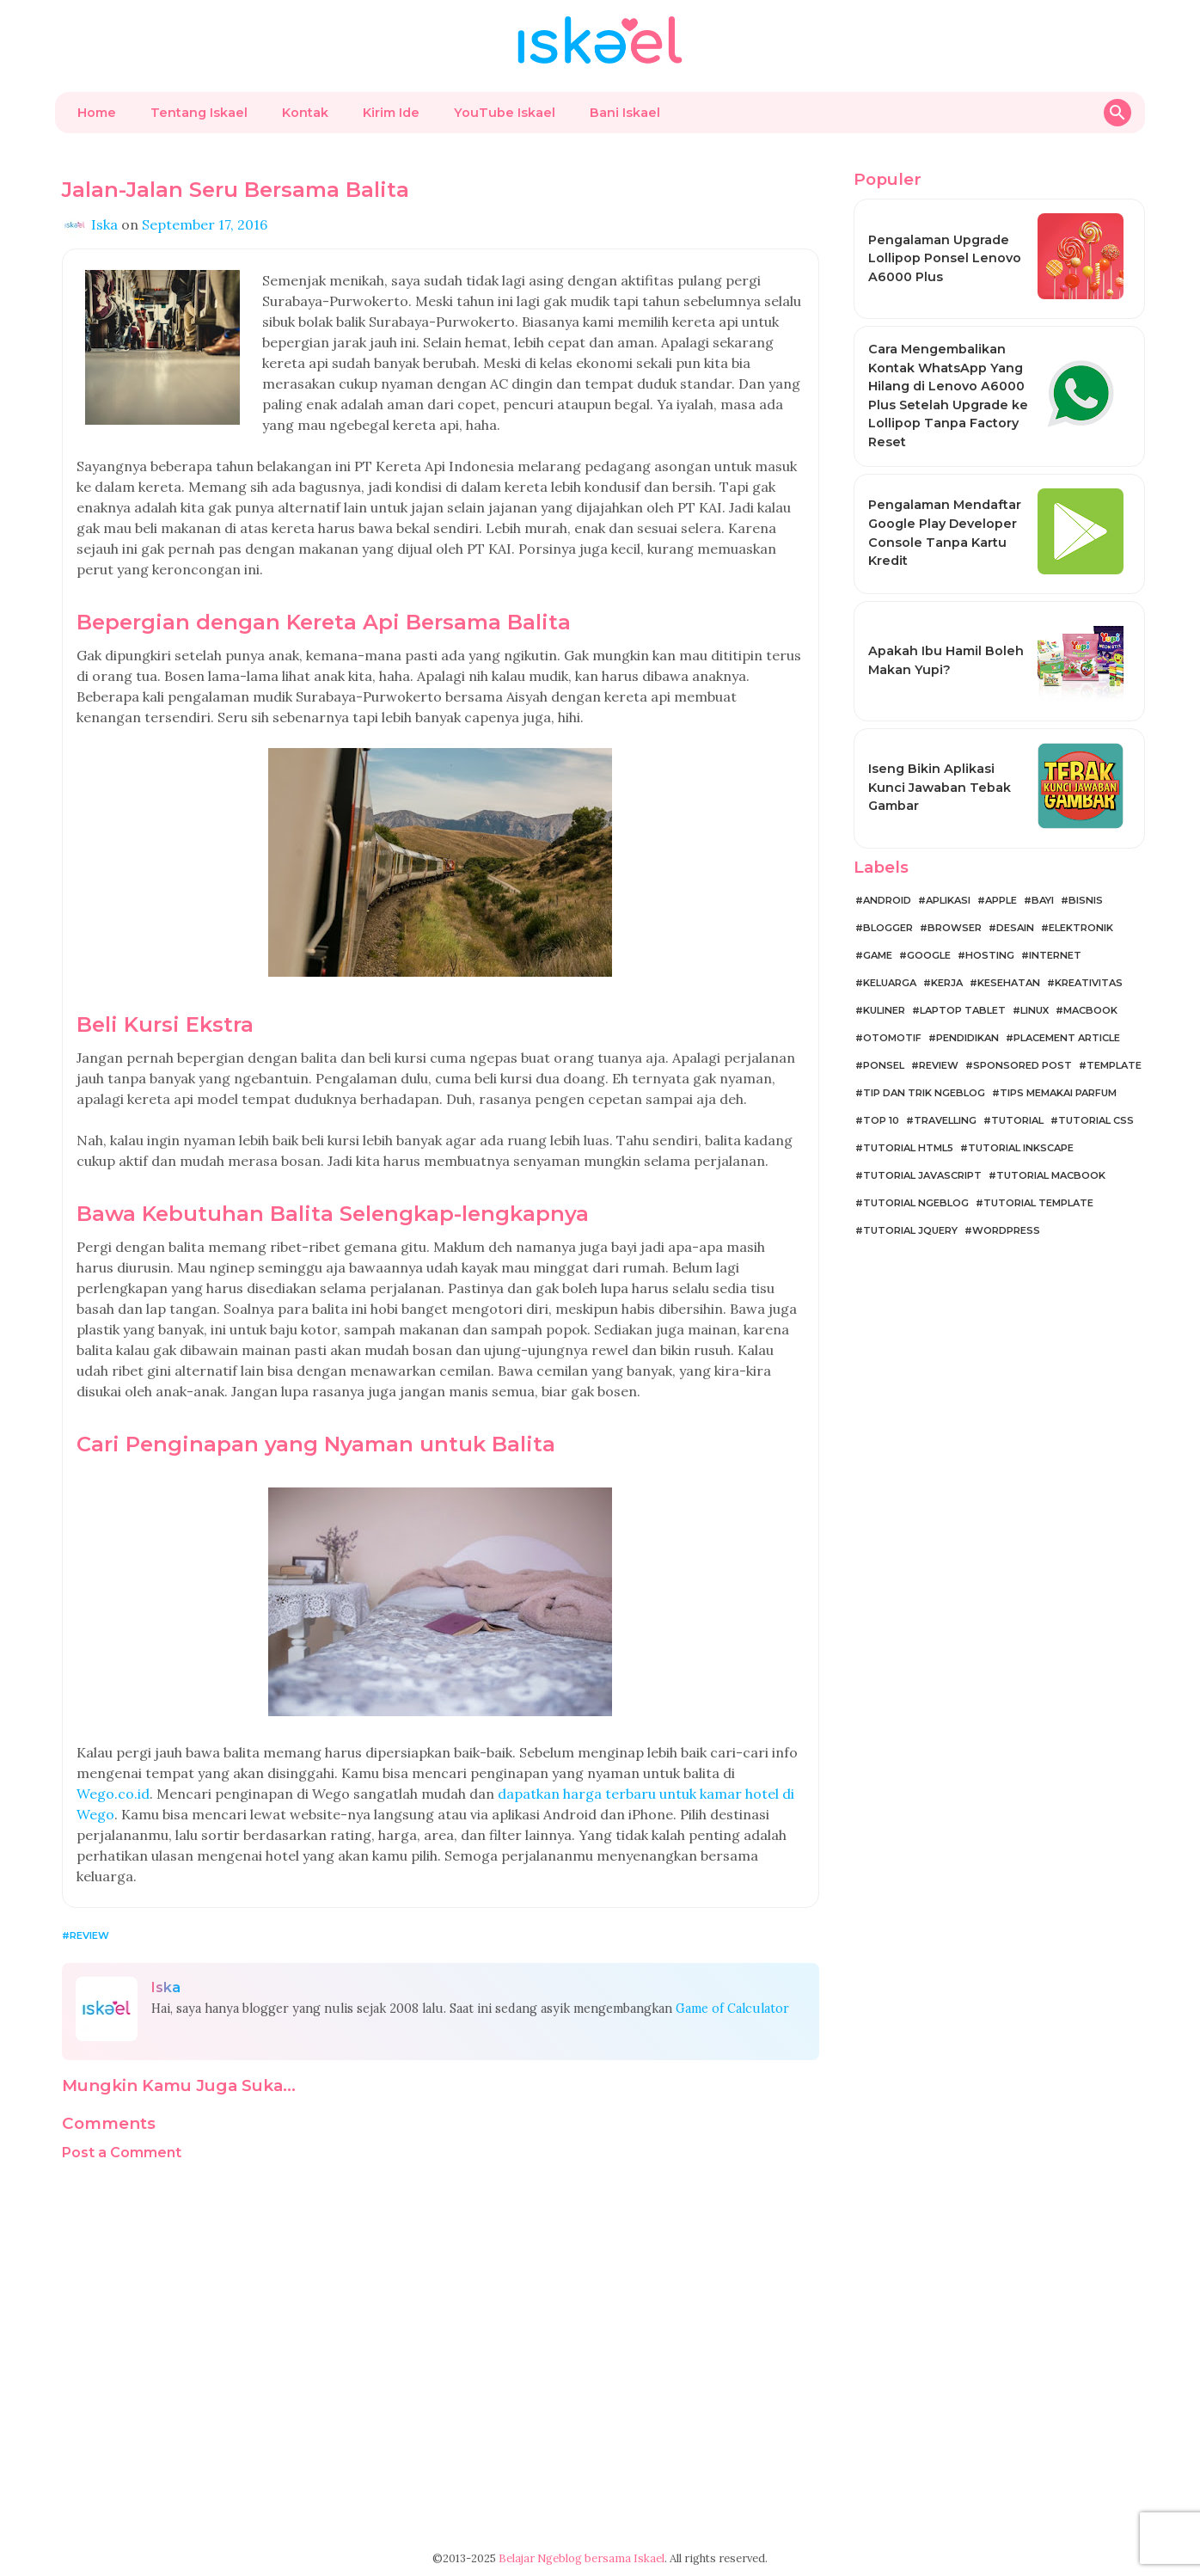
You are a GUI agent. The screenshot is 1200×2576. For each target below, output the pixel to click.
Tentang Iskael (199, 112)
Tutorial (1017, 1120)
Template (1114, 1065)
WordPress (1006, 1230)
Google (929, 955)
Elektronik (1081, 928)
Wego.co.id (113, 1793)
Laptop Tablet (963, 1010)
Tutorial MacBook (1050, 1175)
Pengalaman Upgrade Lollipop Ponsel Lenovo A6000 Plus (944, 258)
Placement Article (1066, 1038)
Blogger (888, 928)
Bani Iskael (625, 112)
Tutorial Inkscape (1021, 1148)
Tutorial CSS (1096, 1120)
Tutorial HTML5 (908, 1148)
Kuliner (884, 1010)
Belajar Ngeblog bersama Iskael (581, 2558)
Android (887, 900)
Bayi (1043, 900)
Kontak (305, 112)
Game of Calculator (732, 2008)
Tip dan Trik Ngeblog (924, 1093)
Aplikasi (948, 900)
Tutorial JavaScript (922, 1175)
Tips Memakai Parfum (1058, 1093)
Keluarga (889, 983)
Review (89, 1935)
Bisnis (1085, 900)
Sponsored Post (1022, 1065)
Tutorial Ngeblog (916, 1203)
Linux (1034, 1010)
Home (96, 112)
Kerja (947, 983)
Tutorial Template (1038, 1203)
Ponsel (883, 1065)
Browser (955, 928)
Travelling (945, 1120)
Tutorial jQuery (910, 1230)
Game (877, 955)
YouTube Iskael (504, 112)
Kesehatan (1008, 983)
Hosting (989, 955)
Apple (1001, 900)
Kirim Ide (391, 112)
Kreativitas (1089, 983)
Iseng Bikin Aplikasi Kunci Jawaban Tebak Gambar (939, 787)
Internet (1055, 955)
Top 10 (881, 1120)
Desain (1015, 928)
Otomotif (892, 1038)
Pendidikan (967, 1038)
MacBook (1090, 1010)
